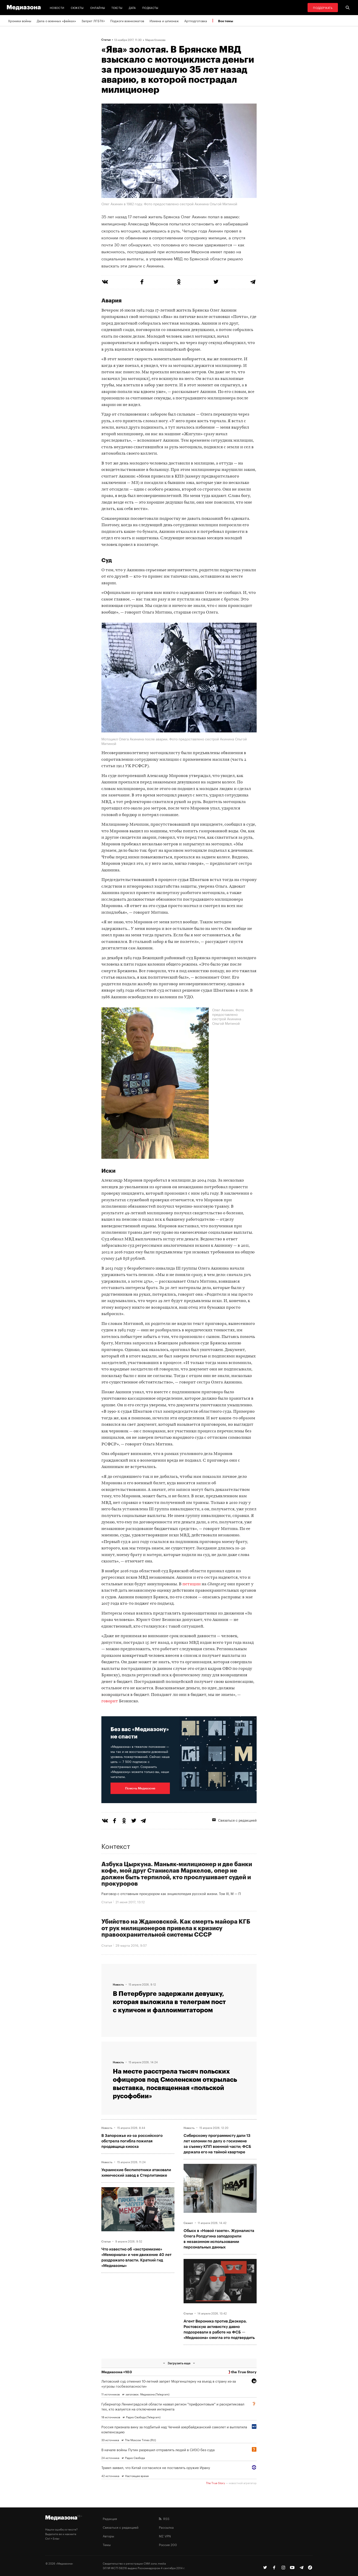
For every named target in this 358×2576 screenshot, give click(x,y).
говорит (109, 1701)
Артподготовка (195, 20)
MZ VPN (165, 2535)
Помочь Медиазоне (140, 1788)
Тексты (116, 7)
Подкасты (150, 7)
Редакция (110, 2518)
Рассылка (166, 2527)
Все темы (225, 21)
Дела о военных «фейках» (56, 20)
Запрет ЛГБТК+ (93, 20)
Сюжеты (77, 7)
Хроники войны (19, 20)
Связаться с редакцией (234, 1820)
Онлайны (97, 7)
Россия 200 (168, 2544)
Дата (132, 7)
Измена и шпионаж (164, 20)
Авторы (108, 2535)
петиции (191, 1584)
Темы (107, 2544)
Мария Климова (155, 39)
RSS (164, 2518)
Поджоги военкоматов (127, 20)
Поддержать (322, 7)
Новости (57, 7)
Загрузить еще (179, 2363)
